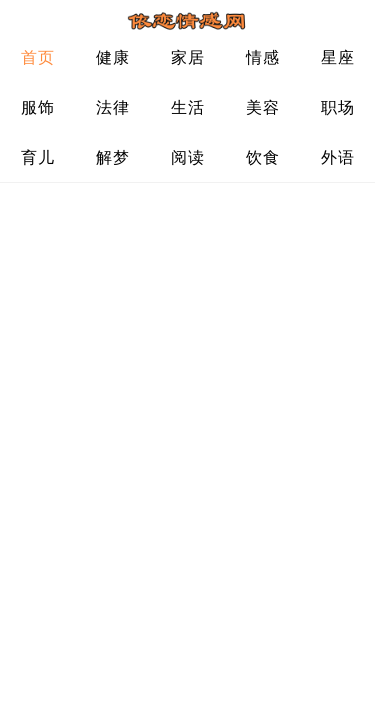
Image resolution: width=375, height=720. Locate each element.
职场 (337, 107)
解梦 (112, 157)
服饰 (37, 107)
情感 (262, 57)
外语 (337, 157)
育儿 (37, 157)
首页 (37, 57)
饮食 (262, 157)
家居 (187, 57)
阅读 (187, 157)
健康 (112, 57)
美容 (262, 107)
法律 (112, 107)
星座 (337, 57)
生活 (187, 107)
